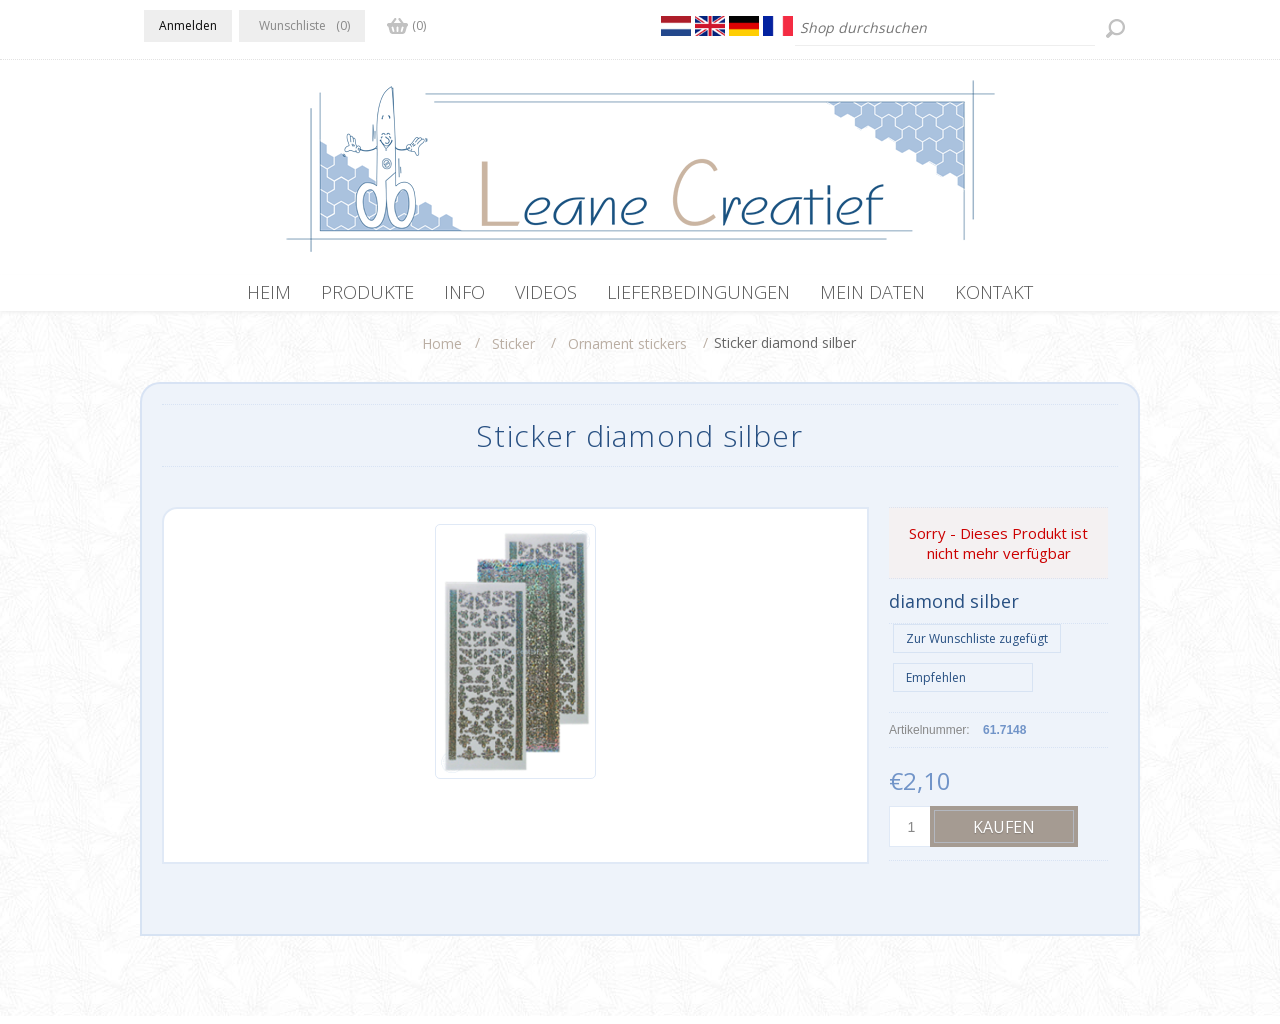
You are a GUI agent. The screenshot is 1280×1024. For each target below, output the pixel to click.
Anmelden (188, 25)
